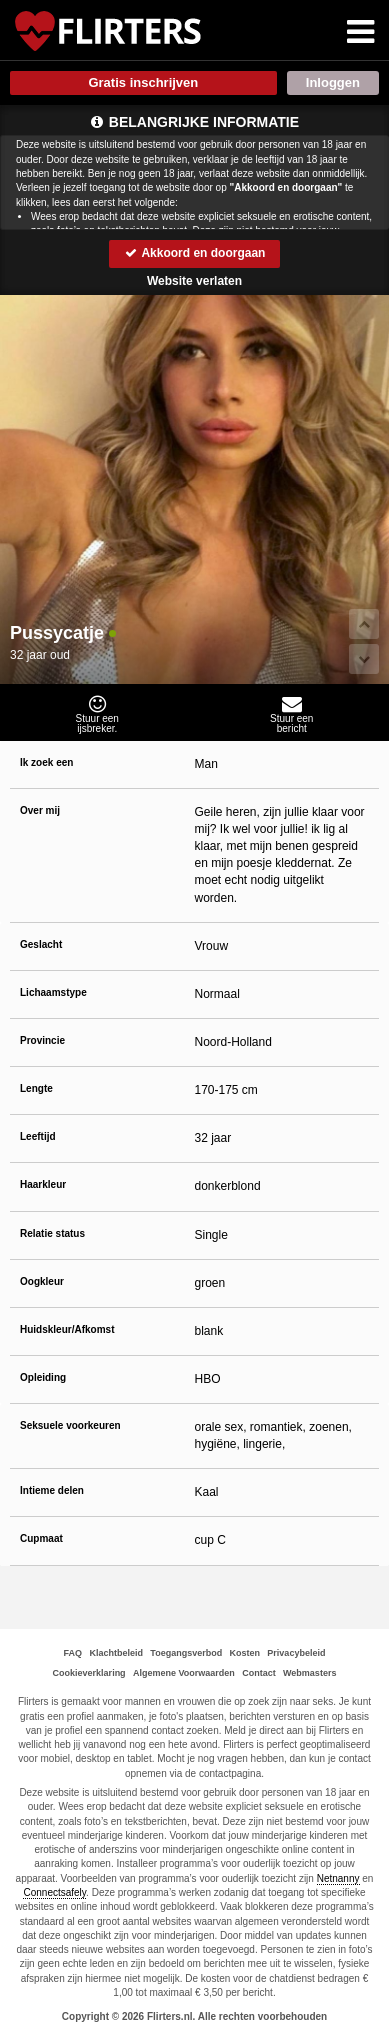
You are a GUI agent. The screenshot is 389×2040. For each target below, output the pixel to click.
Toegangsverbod (186, 1653)
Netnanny (338, 1878)
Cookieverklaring (89, 1673)
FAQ (73, 1653)
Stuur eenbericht (292, 714)
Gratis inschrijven (143, 82)
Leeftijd (38, 1136)
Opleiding (43, 1377)
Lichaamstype (53, 992)
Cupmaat (41, 1538)
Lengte (36, 1088)
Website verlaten (194, 281)
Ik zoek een (46, 762)
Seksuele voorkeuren (70, 1425)
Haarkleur (43, 1184)
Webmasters (309, 1673)
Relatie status (52, 1233)
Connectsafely (54, 1892)
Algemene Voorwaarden (184, 1673)
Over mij (40, 810)
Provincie (42, 1040)
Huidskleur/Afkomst (67, 1329)
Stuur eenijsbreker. (97, 714)
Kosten (245, 1653)
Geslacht (41, 944)
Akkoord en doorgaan (195, 253)
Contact (259, 1673)
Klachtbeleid (116, 1653)
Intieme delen (52, 1490)
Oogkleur (42, 1281)
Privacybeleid (296, 1653)
